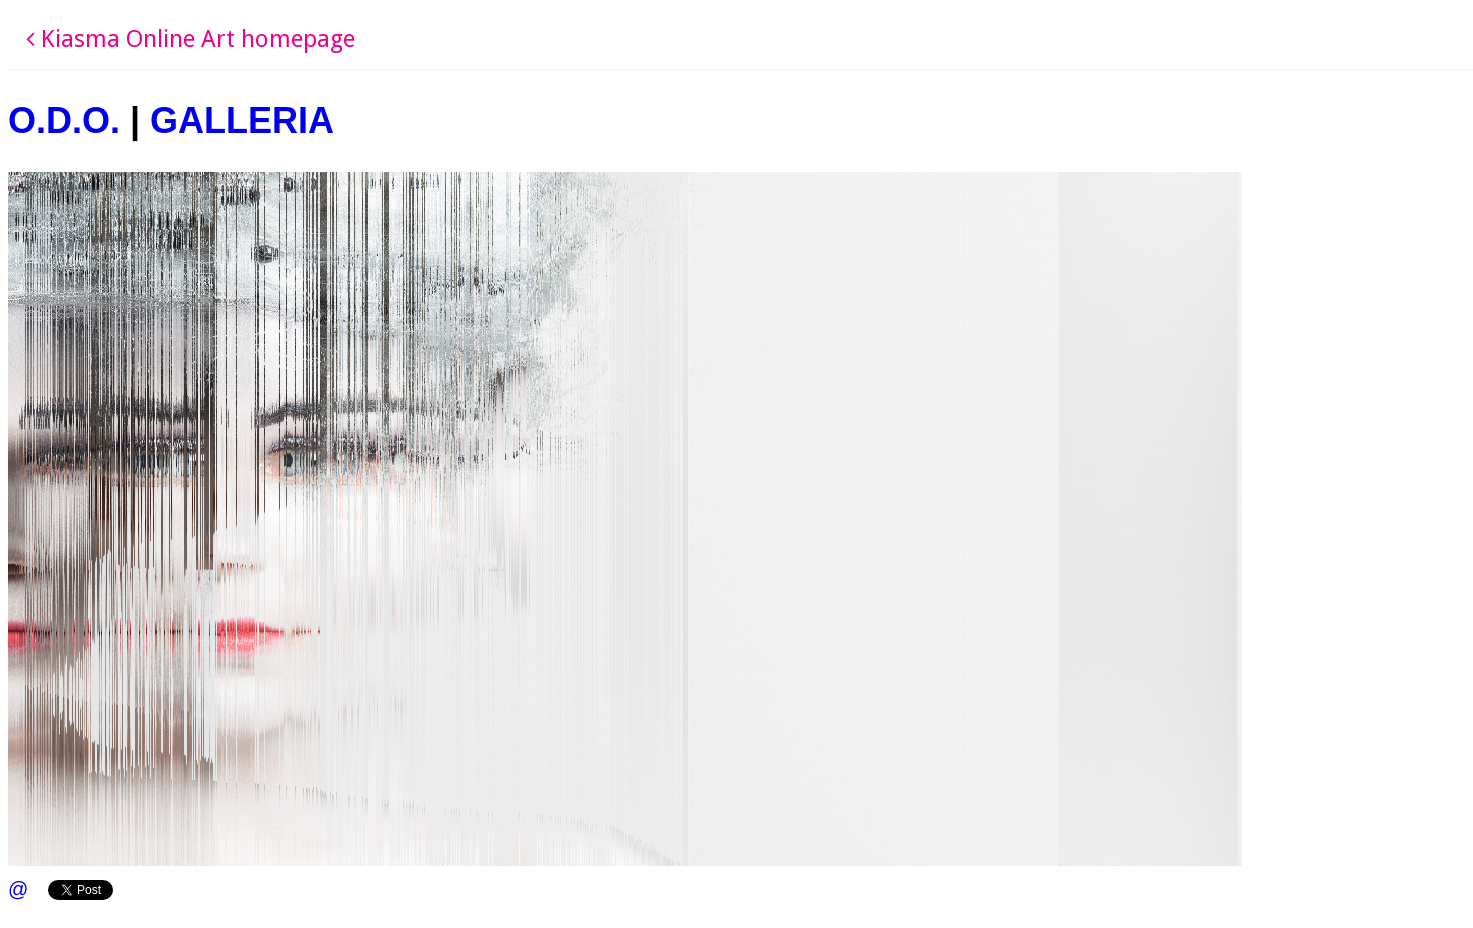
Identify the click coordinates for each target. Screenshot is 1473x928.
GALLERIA (242, 120)
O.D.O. (64, 120)
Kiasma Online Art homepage (190, 39)
